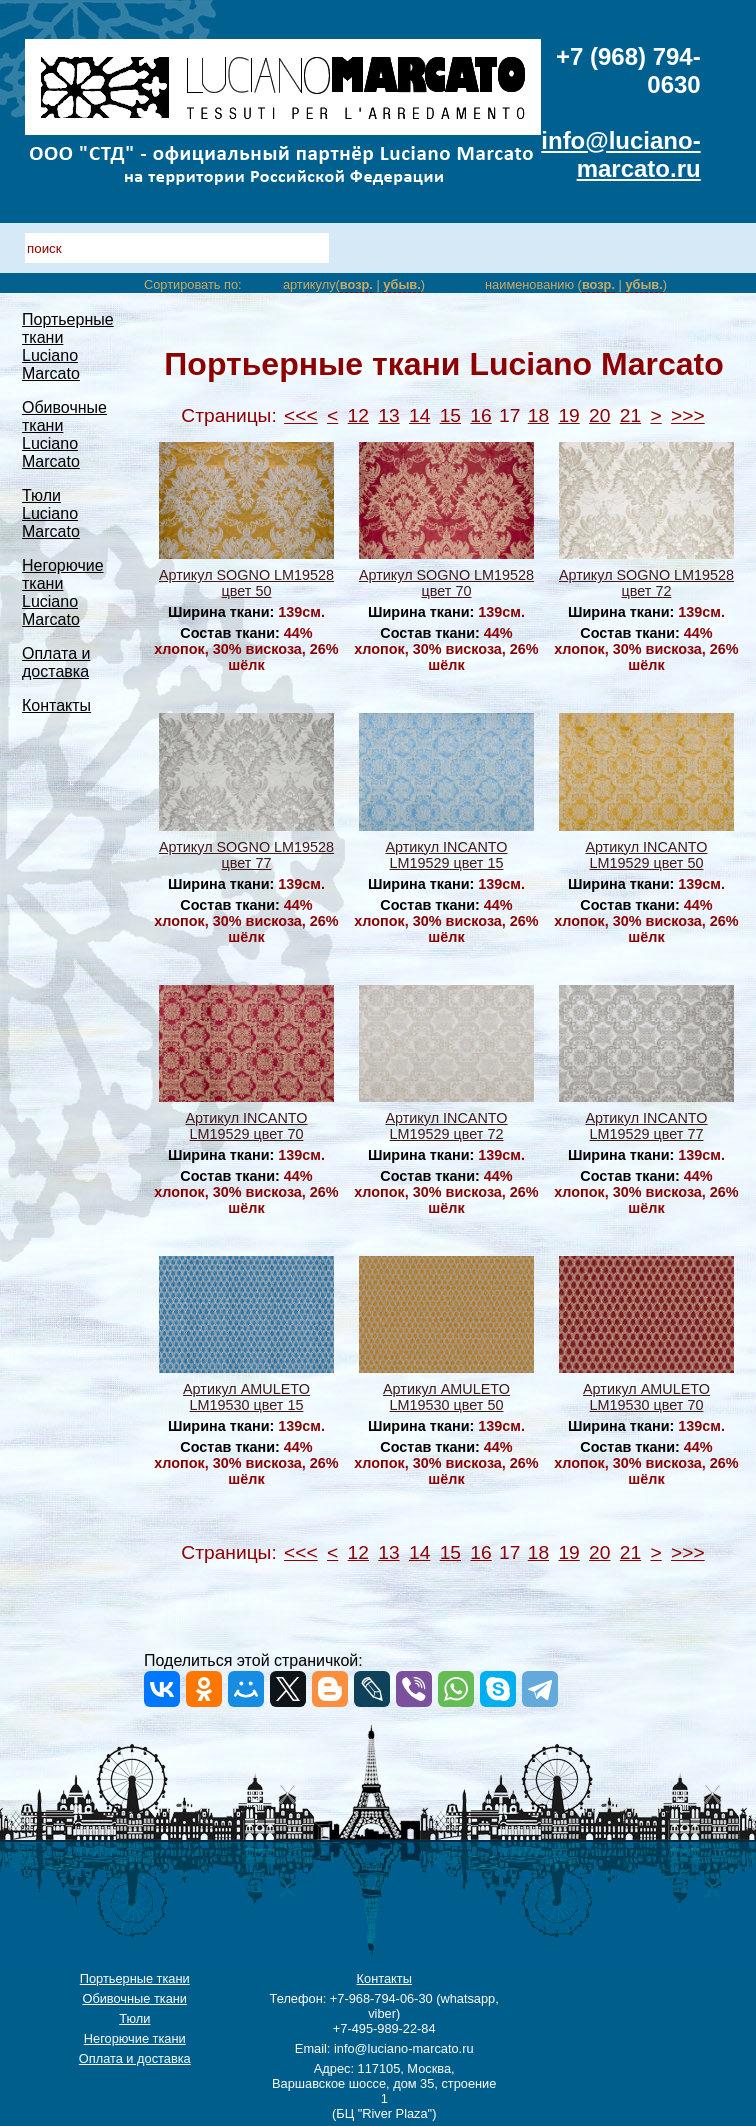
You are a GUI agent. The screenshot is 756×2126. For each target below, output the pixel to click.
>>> (688, 415)
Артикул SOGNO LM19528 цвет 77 (246, 855)
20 (599, 415)
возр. (356, 284)
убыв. (401, 284)
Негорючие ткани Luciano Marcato (63, 592)
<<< (301, 415)
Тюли (134, 2018)
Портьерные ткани (135, 1978)
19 (568, 415)
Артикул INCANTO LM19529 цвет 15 (446, 855)
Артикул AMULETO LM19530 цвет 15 (246, 1397)
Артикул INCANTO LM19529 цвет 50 (646, 855)
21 (630, 415)
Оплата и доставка (56, 662)
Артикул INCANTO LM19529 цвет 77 (646, 1126)
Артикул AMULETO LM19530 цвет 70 (646, 1397)
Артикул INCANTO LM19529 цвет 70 (246, 1126)
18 (538, 415)
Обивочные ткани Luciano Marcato (64, 434)
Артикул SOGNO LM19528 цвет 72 (646, 583)
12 (358, 415)
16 (480, 415)
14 (419, 415)
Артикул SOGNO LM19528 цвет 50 (246, 583)
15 (450, 415)
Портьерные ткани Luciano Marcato (68, 346)
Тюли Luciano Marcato (51, 513)
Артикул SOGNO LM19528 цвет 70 (446, 583)
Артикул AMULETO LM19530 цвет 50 (446, 1397)
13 (388, 415)
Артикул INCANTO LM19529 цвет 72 (446, 1126)
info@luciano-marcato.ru (620, 154)
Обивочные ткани (134, 1998)
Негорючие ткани (135, 2038)
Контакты (56, 705)
